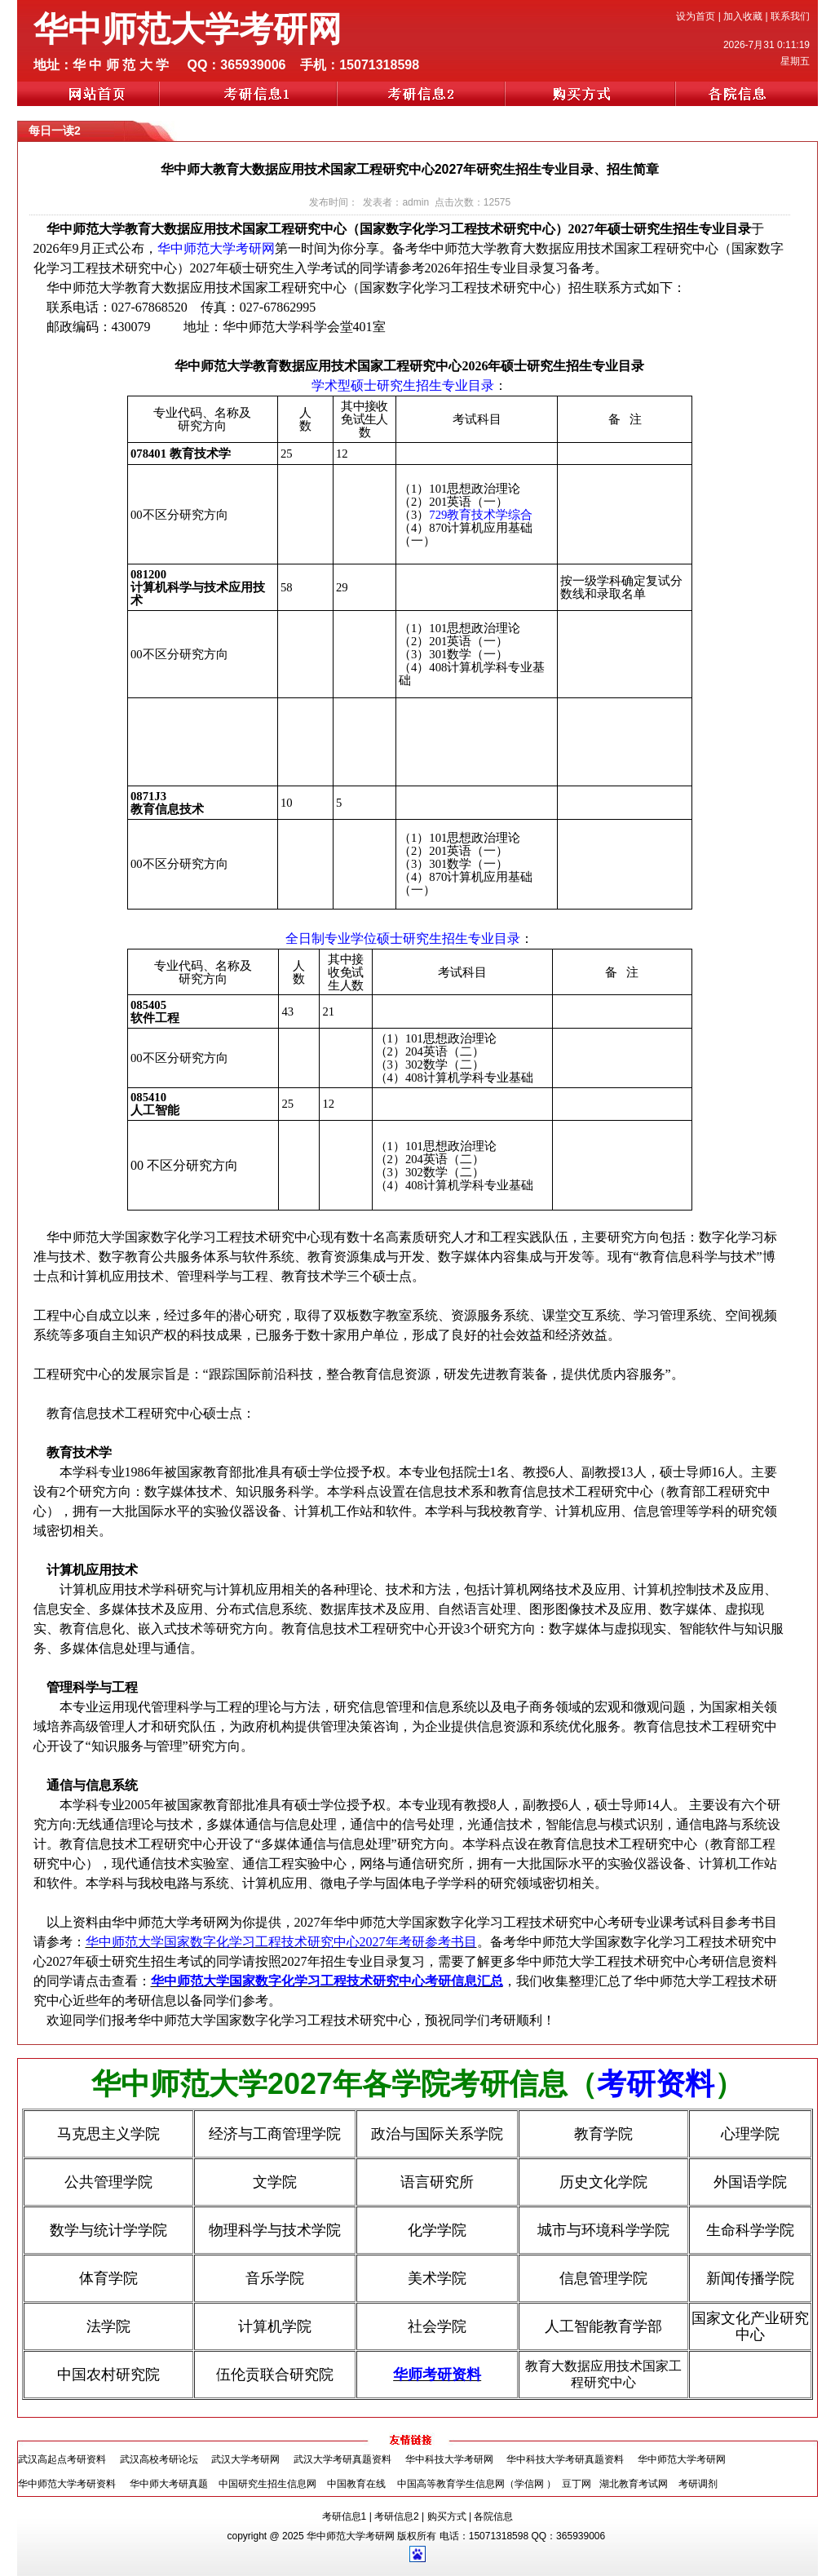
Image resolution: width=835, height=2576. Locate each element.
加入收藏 (742, 16)
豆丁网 (578, 2484)
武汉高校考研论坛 (159, 2459)
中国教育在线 (356, 2484)
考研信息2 (396, 2516)
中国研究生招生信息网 (267, 2484)
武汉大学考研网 (245, 2459)
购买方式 (446, 2516)
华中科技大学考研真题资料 (565, 2459)
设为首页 (695, 16)
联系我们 (790, 16)
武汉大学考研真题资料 (342, 2459)
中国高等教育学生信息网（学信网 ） (476, 2484)
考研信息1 (344, 2516)
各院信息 (493, 2516)
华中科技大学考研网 (449, 2459)
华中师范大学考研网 (682, 2459)
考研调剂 (698, 2484)
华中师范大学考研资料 (67, 2484)
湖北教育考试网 (634, 2484)
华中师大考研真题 (169, 2484)
